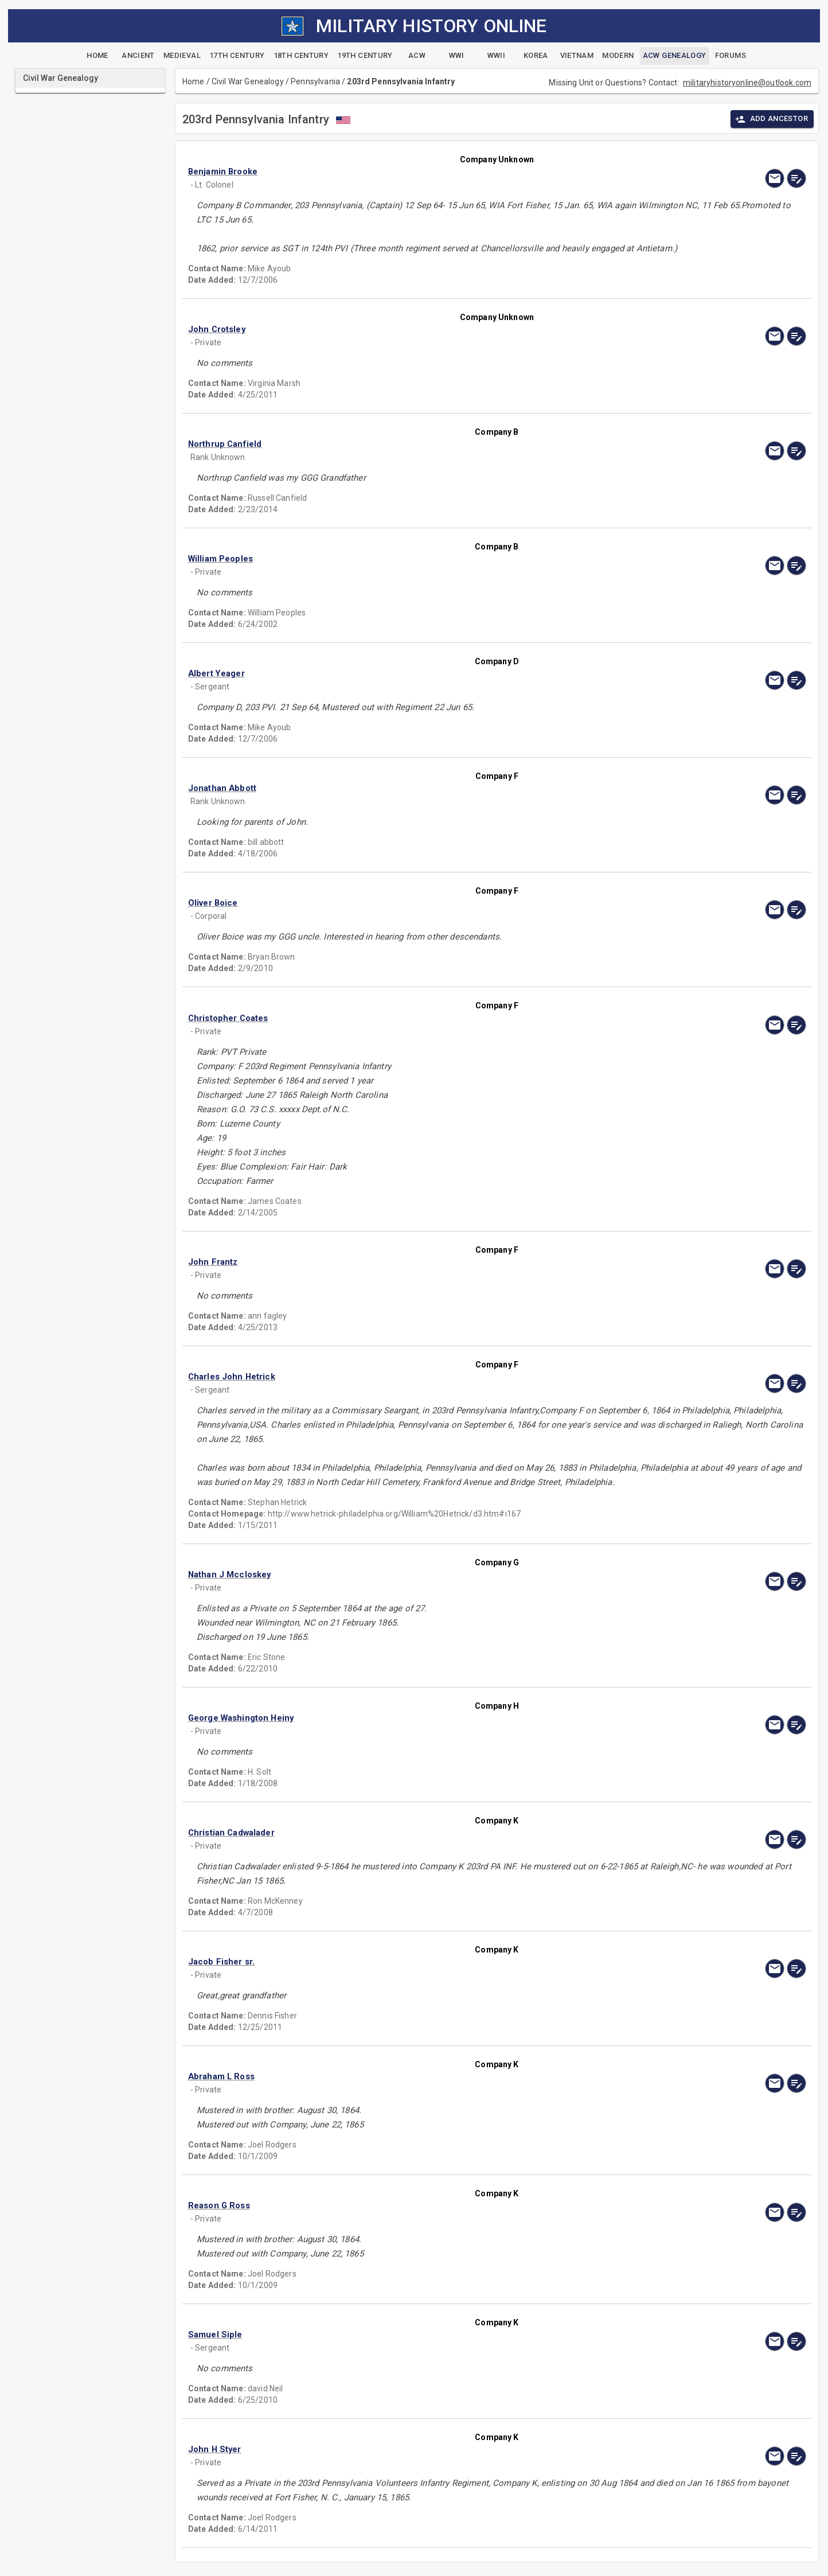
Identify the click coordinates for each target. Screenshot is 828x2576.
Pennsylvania (315, 81)
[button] (404, 171)
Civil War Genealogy (248, 81)
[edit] (796, 178)
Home (193, 81)
